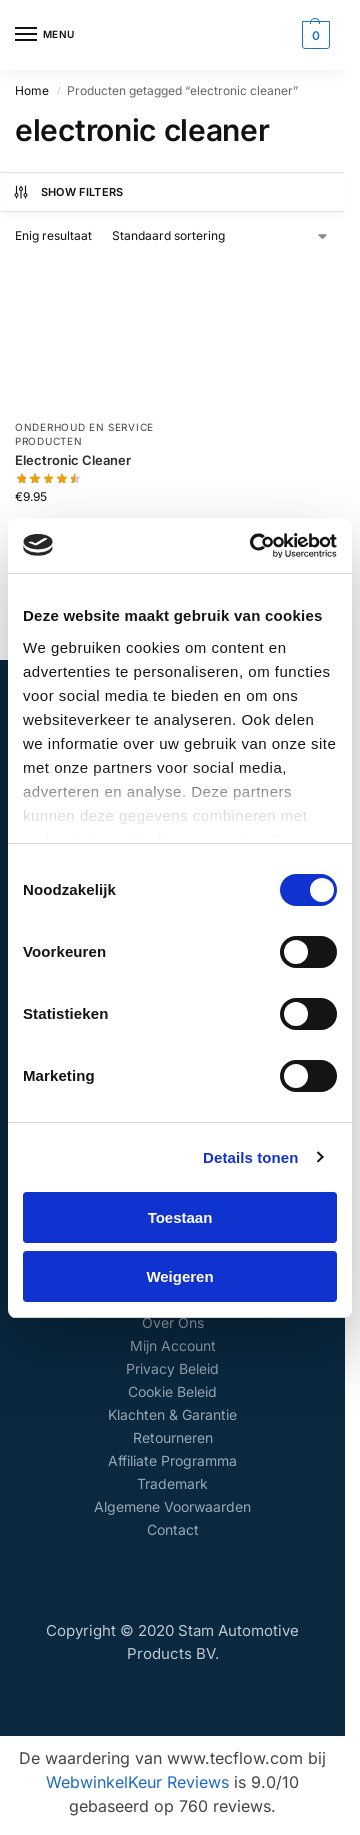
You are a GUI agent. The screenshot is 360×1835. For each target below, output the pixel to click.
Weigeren (179, 1276)
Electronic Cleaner (73, 460)
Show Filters (68, 192)
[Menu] (45, 35)
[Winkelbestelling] (221, 236)
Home (32, 90)
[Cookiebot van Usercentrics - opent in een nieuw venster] (254, 546)
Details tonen (250, 1157)
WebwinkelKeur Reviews (137, 1782)
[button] (313, 35)
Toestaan (180, 1217)
